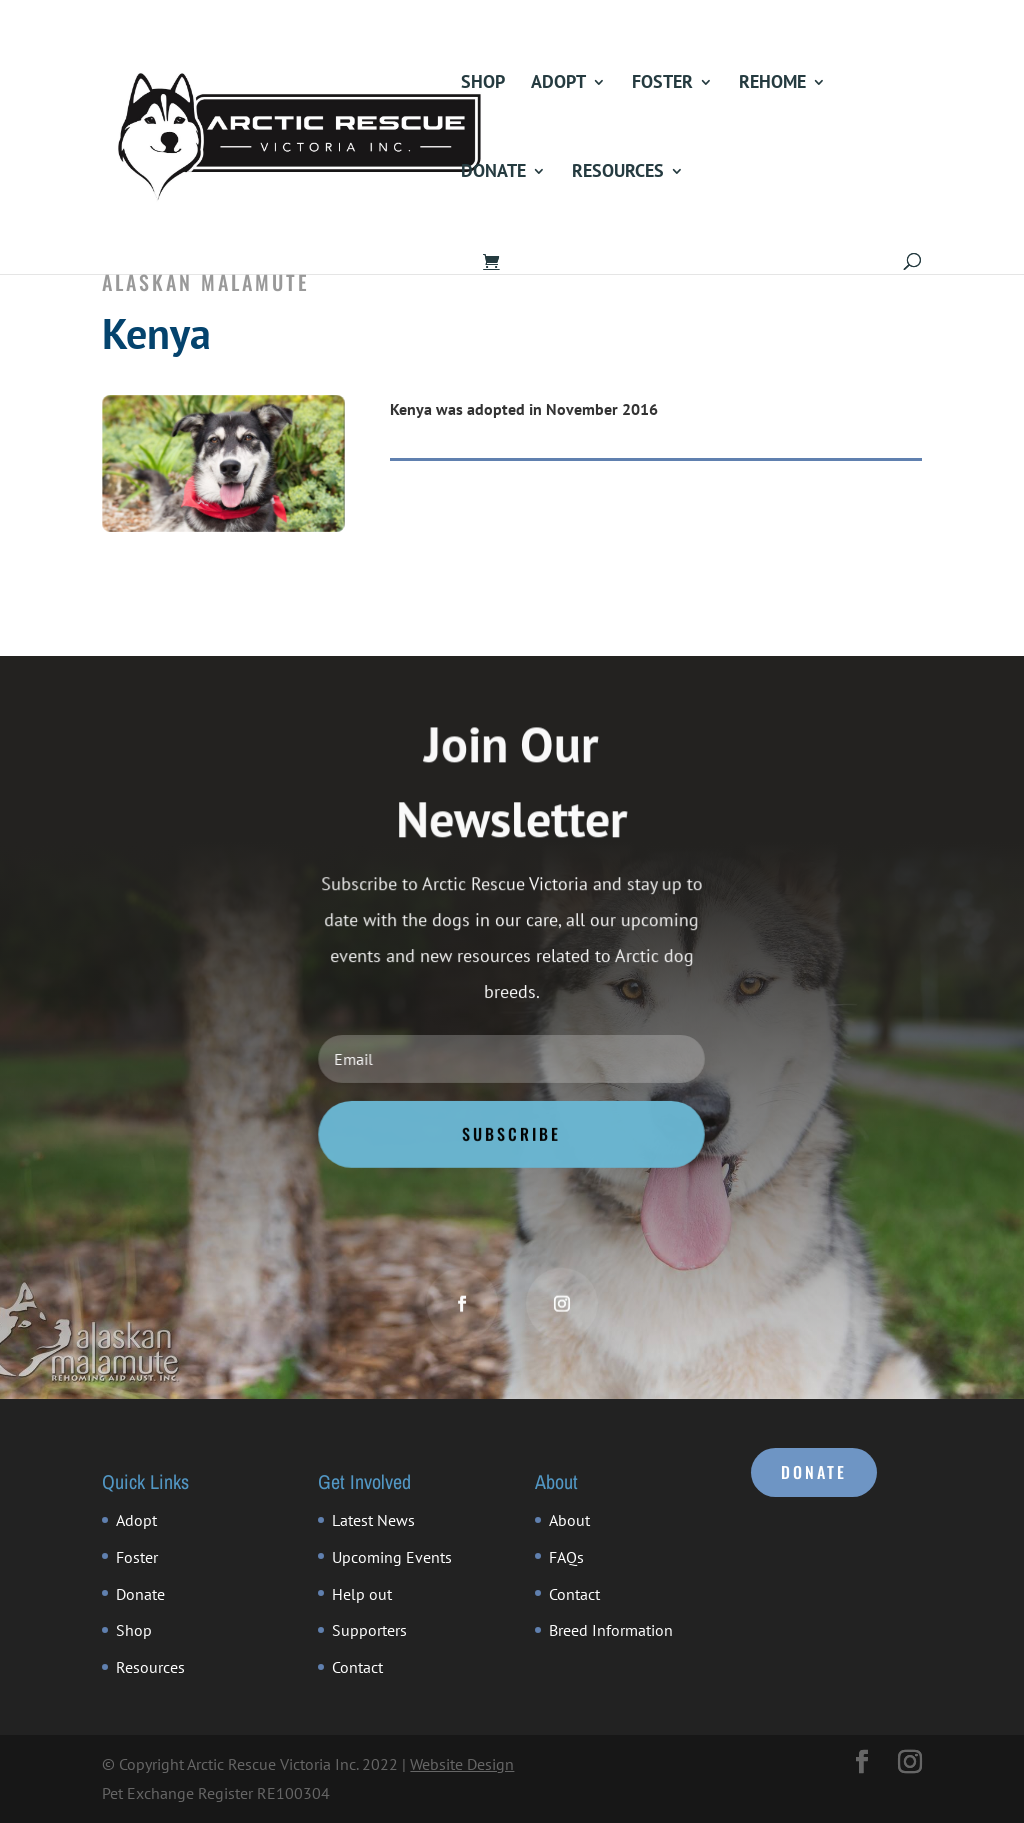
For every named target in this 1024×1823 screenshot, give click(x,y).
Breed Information (611, 1630)
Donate (493, 173)
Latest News (373, 1520)
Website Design (462, 1764)
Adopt (558, 84)
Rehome (772, 84)
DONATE (814, 1472)
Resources (618, 173)
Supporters (369, 1630)
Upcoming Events (392, 1557)
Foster (662, 84)
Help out (362, 1594)
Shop (483, 84)
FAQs (566, 1557)
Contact (357, 1667)
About (569, 1520)
